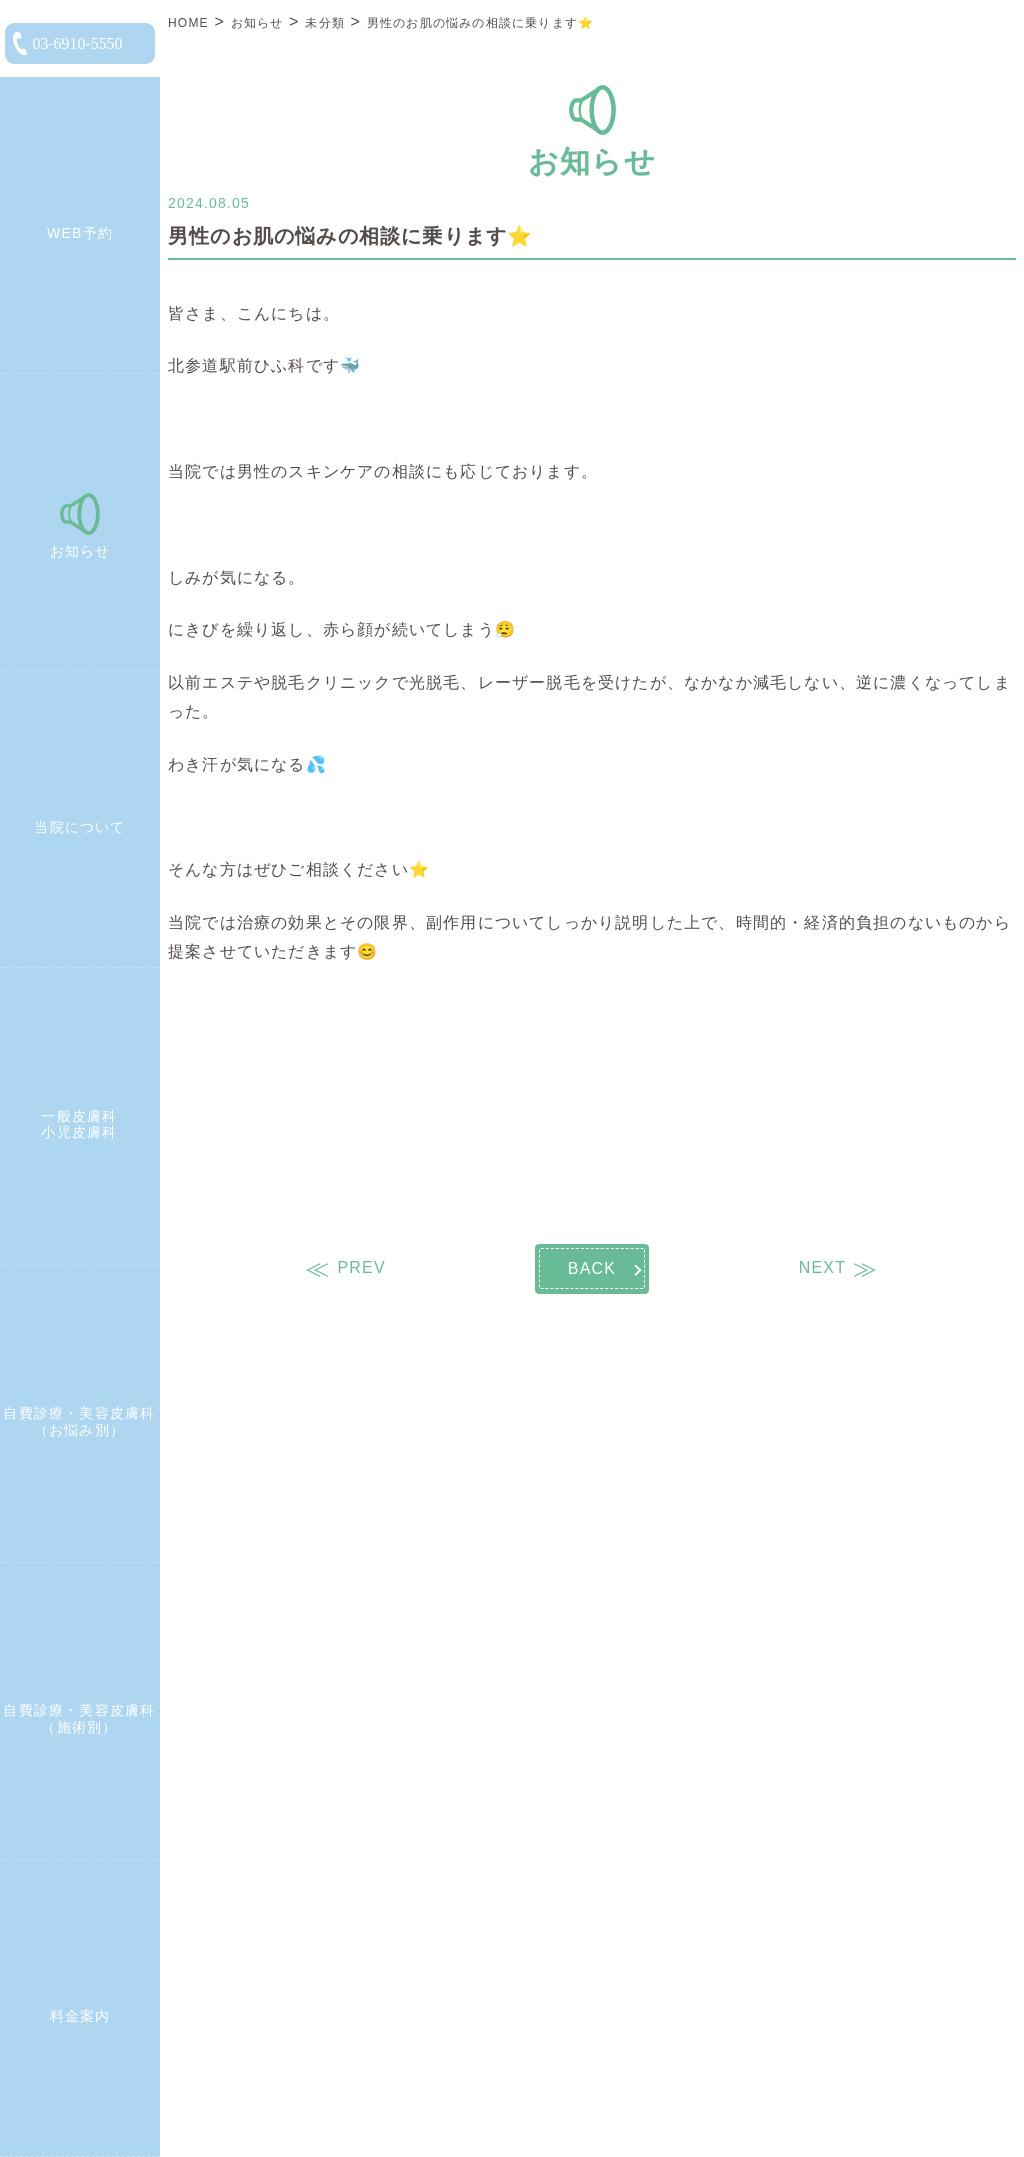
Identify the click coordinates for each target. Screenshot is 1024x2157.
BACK (592, 1268)
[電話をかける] (80, 43)
